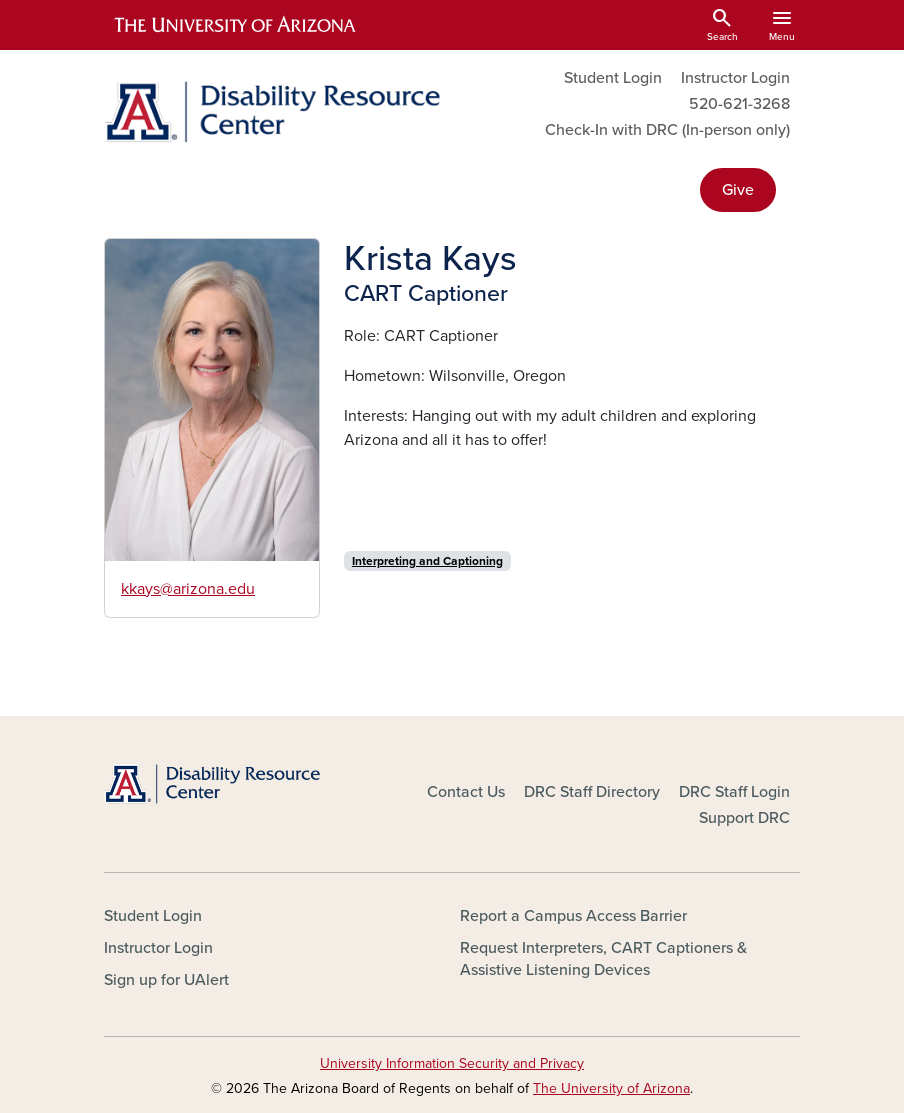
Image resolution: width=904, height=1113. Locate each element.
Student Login (613, 78)
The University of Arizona (611, 1088)
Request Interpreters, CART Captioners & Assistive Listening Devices (603, 959)
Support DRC (744, 818)
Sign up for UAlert (166, 980)
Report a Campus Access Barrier (573, 916)
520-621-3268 (739, 104)
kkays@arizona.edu (188, 589)
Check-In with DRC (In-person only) (667, 130)
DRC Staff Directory (592, 792)
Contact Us (466, 792)
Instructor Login (735, 78)
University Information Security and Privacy (452, 1063)
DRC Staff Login (734, 792)
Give (738, 190)
